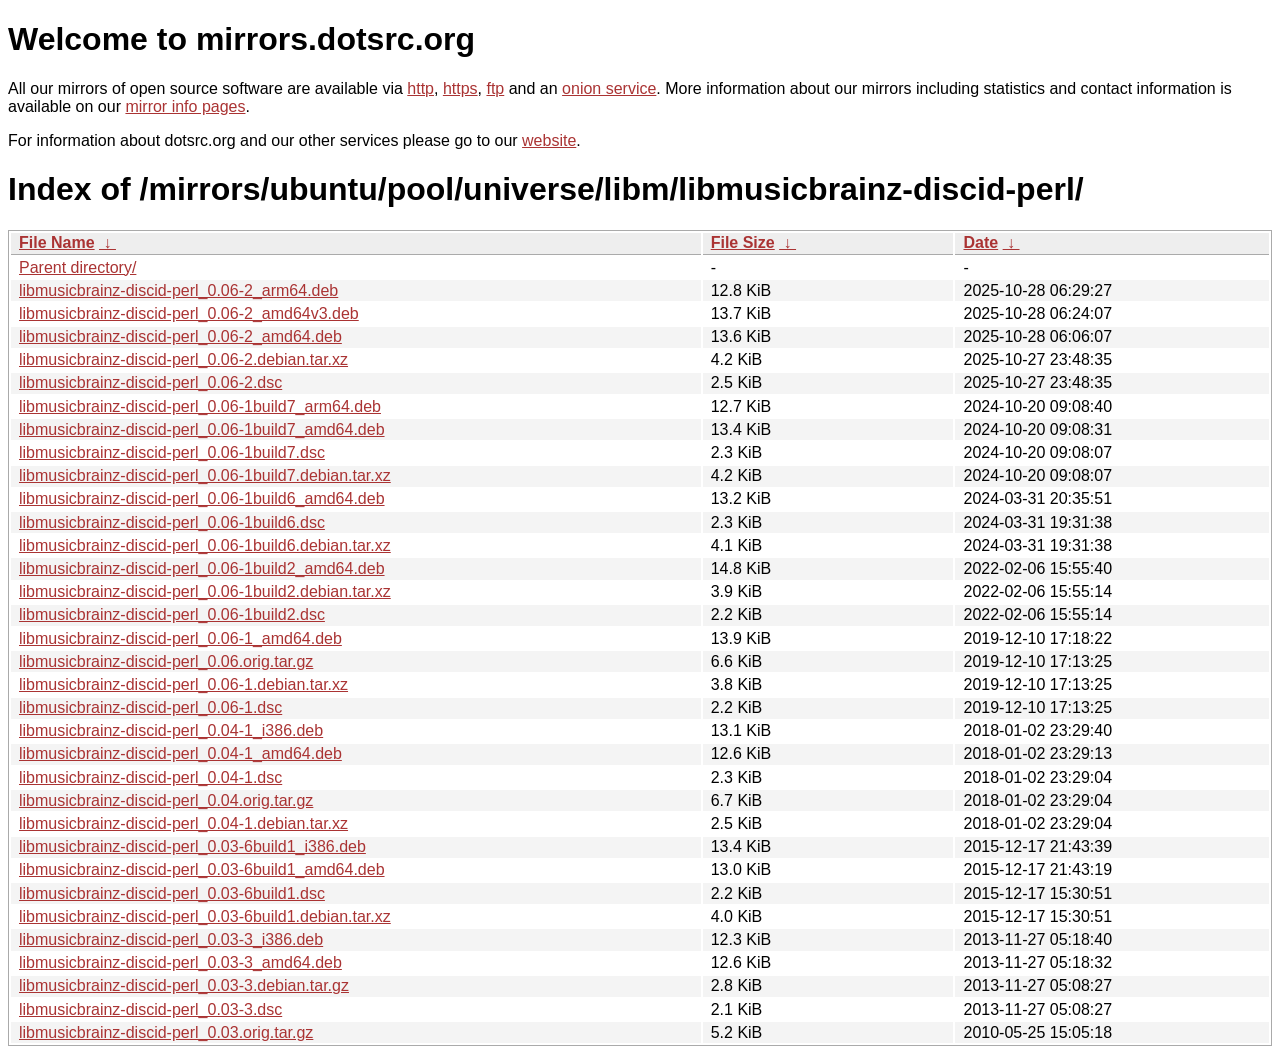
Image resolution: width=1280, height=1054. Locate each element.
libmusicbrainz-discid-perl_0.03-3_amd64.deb (180, 962)
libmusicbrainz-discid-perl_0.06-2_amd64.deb (180, 336)
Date (980, 242)
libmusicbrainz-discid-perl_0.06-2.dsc (150, 382)
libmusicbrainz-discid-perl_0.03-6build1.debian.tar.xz (205, 916)
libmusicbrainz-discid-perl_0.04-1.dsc (150, 777)
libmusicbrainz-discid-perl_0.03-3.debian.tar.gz (184, 985)
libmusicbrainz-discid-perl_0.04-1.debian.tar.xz (183, 823)
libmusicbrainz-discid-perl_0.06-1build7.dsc (172, 452)
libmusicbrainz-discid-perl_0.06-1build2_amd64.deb (202, 568)
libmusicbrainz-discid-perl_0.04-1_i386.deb (171, 730)
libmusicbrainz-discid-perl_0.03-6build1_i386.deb (192, 846)
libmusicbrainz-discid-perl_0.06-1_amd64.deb (180, 638)
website (549, 140)
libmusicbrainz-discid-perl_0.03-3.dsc (150, 1009)
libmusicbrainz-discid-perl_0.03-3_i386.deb (171, 939)
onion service (609, 88)
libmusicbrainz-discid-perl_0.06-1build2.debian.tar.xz (205, 591)
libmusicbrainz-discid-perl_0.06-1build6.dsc (172, 522)
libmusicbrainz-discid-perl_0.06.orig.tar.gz (166, 661)
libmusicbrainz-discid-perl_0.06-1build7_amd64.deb (202, 429)
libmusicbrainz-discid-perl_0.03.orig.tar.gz (166, 1032)
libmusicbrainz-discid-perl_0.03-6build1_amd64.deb (202, 869)
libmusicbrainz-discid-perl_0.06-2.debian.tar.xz (183, 359)
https (460, 88)
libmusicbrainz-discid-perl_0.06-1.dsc (150, 707)
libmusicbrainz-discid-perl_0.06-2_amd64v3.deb (189, 313)
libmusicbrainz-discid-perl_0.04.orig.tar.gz (166, 800)
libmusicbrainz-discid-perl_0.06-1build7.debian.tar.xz (205, 475)
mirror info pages (185, 106)
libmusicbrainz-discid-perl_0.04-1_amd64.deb (180, 753)
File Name (57, 242)
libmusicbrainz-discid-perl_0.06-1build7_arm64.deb (200, 406)
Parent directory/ (77, 267)
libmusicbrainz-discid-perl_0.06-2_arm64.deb (178, 290)
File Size (743, 242)
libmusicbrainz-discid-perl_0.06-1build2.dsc (172, 614)
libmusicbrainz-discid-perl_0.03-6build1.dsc (172, 893)
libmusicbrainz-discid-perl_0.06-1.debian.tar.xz (183, 684)
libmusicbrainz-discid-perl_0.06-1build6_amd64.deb (202, 498)
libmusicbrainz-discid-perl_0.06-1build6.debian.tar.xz (205, 545)
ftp (495, 88)
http (420, 88)
